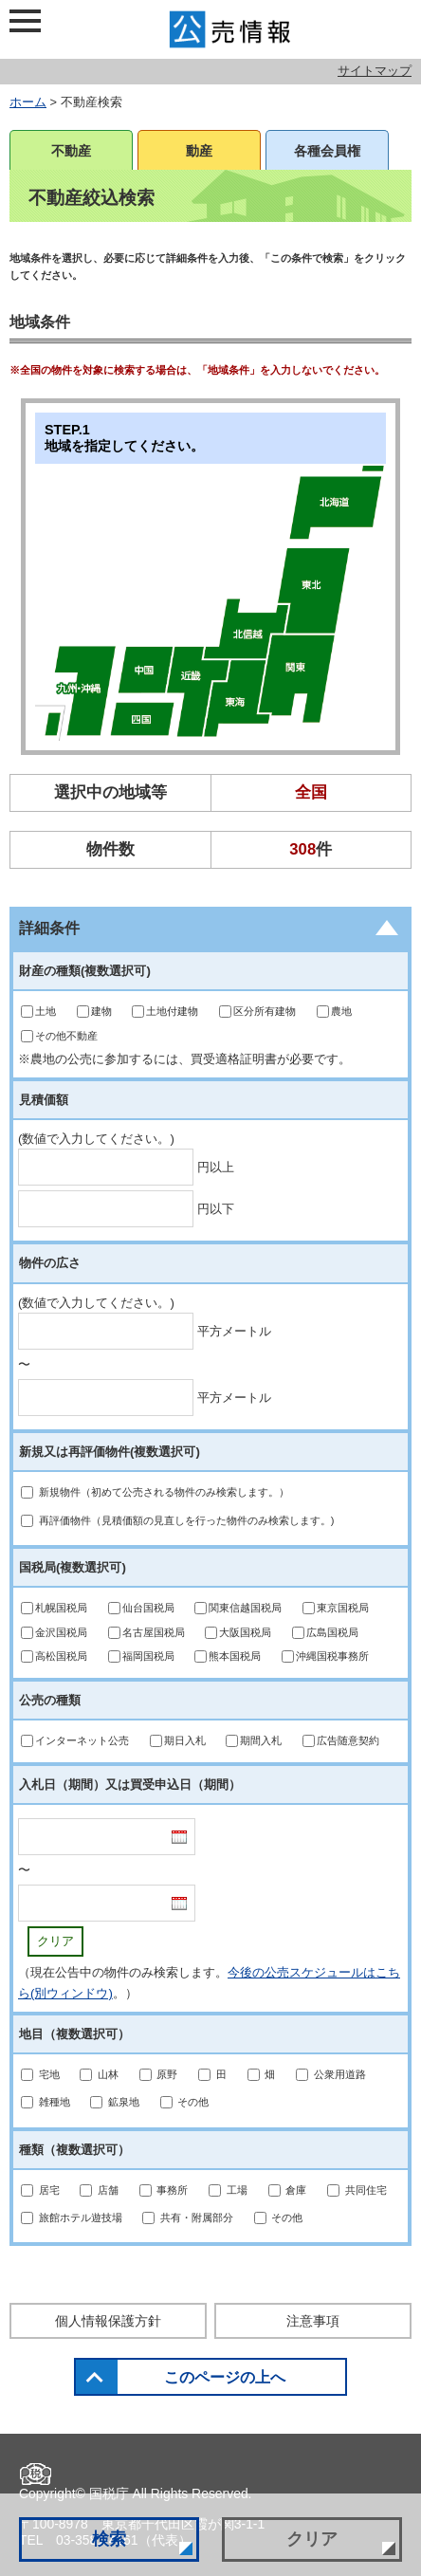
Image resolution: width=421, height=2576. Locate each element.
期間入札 (261, 1740)
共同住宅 (366, 2190)
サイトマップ (375, 71)
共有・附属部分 (196, 2217)
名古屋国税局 (153, 1632)
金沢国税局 (61, 1632)
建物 (101, 1011)
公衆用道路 (340, 2074)
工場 (237, 2190)
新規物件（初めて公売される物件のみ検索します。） (164, 1492)
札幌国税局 (61, 1607)
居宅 (49, 2190)
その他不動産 (66, 1035)
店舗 (108, 2190)
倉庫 (295, 2190)
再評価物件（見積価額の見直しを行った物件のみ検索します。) (187, 1520)
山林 (108, 2074)
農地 (341, 1011)
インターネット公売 (82, 1740)
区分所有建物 (264, 1011)
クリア (55, 1941)
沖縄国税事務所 (332, 1656)
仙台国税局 (148, 1607)
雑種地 (54, 2101)
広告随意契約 (348, 1740)
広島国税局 (332, 1632)
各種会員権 (327, 150)
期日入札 (185, 1740)
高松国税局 (61, 1656)
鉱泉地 (123, 2101)
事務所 (172, 2190)
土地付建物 (172, 1011)
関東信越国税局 (245, 1607)
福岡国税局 (148, 1656)
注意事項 (312, 2320)
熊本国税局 (235, 1656)
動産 (199, 150)
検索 (109, 2539)
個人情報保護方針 (108, 2320)
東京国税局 (343, 1607)
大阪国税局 (245, 1632)
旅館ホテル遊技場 (80, 2217)
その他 (193, 2101)
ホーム (27, 102)
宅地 (49, 2074)
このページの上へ (224, 2377)
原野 (166, 2074)
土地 (45, 1011)
